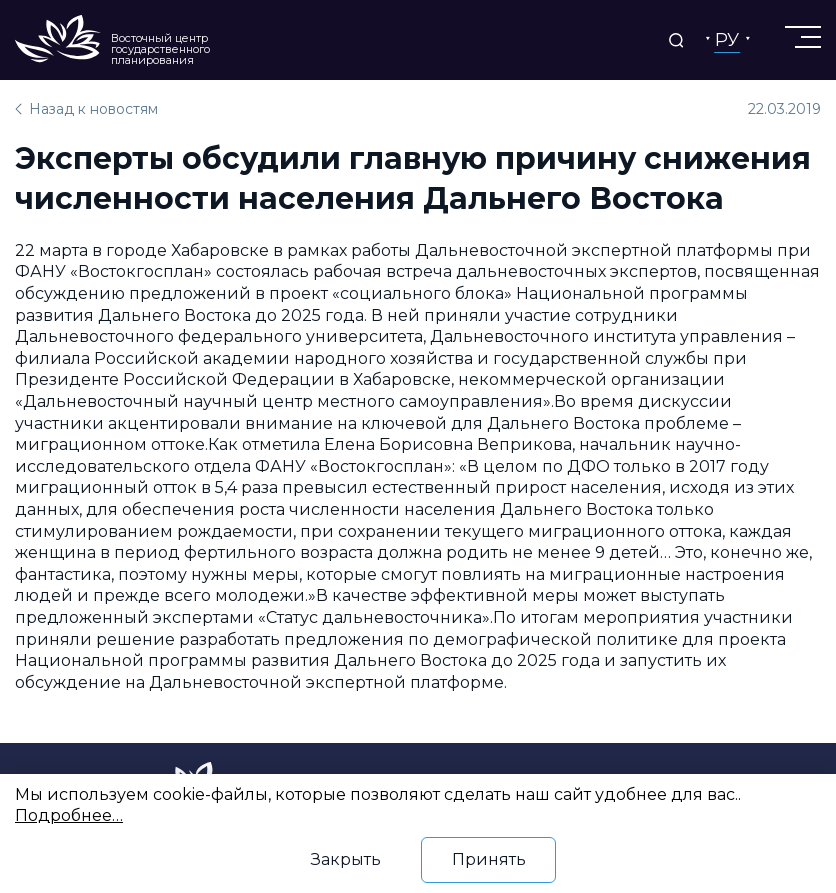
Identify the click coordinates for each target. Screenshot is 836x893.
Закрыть (346, 859)
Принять (489, 859)
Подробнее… (69, 815)
